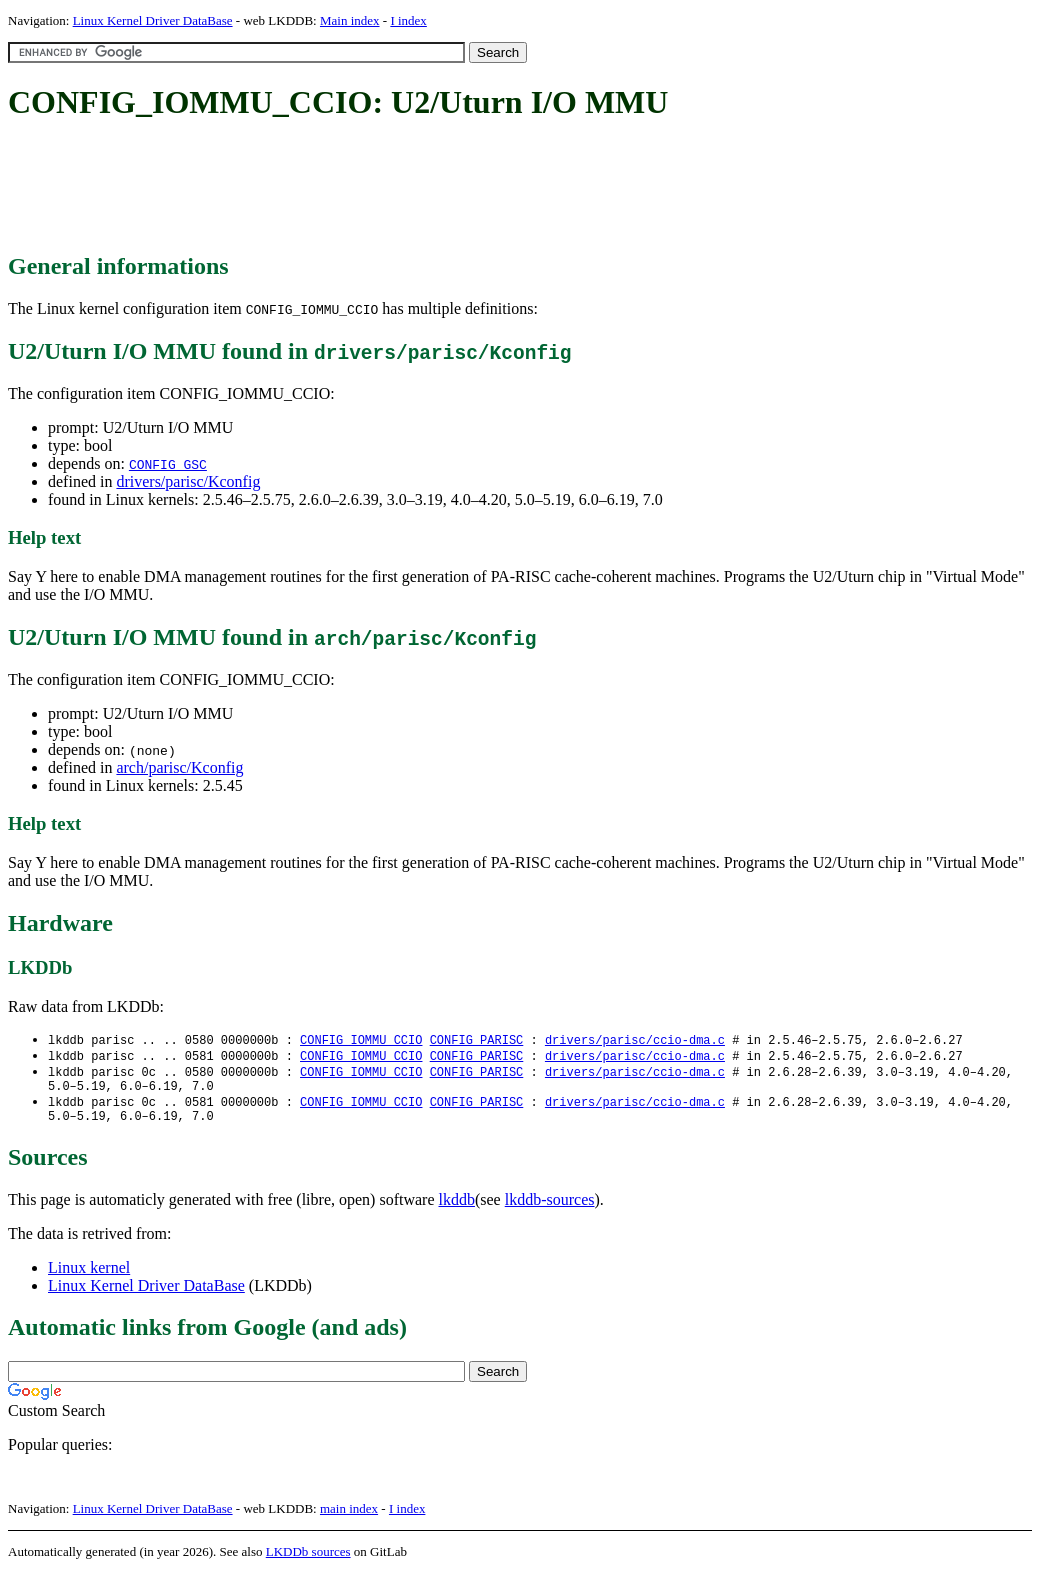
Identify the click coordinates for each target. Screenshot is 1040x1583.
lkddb (457, 1209)
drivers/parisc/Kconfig (188, 481)
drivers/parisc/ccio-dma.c (635, 1040)
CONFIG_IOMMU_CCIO (361, 1040)
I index (408, 20)
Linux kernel (89, 1277)
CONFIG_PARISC (477, 1040)
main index (349, 1518)
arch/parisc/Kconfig (179, 767)
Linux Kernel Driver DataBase (153, 20)
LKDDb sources (308, 1561)
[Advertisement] (372, 188)
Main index (350, 20)
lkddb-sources (550, 1209)
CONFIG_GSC (168, 464)
